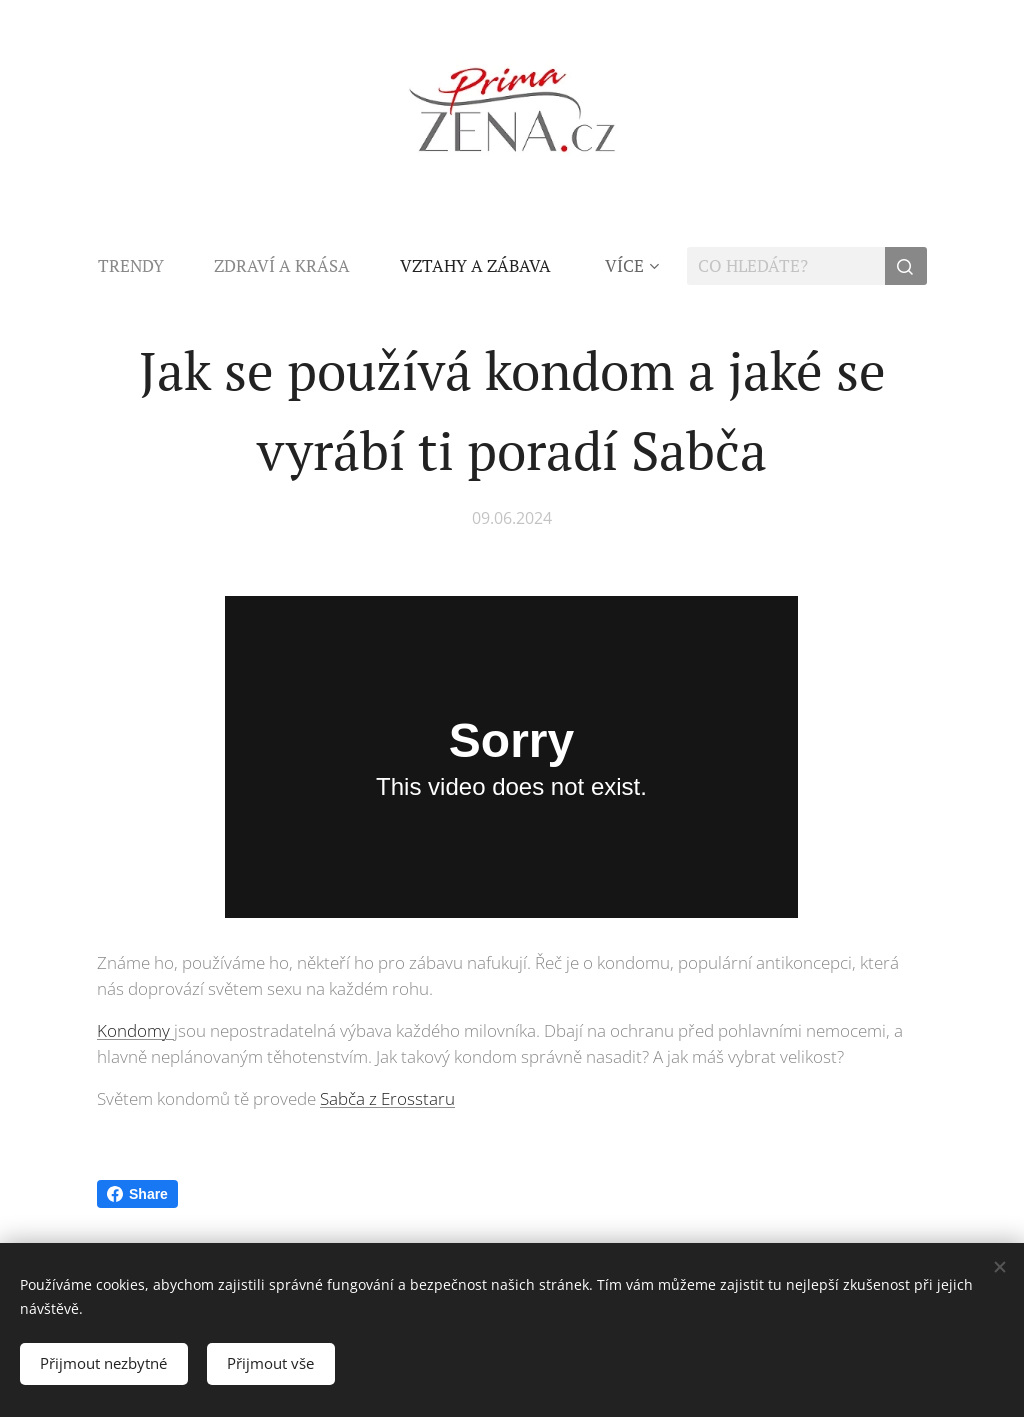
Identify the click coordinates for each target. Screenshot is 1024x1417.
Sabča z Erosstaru (387, 1098)
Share (137, 1194)
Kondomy (135, 1030)
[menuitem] (143, 266)
